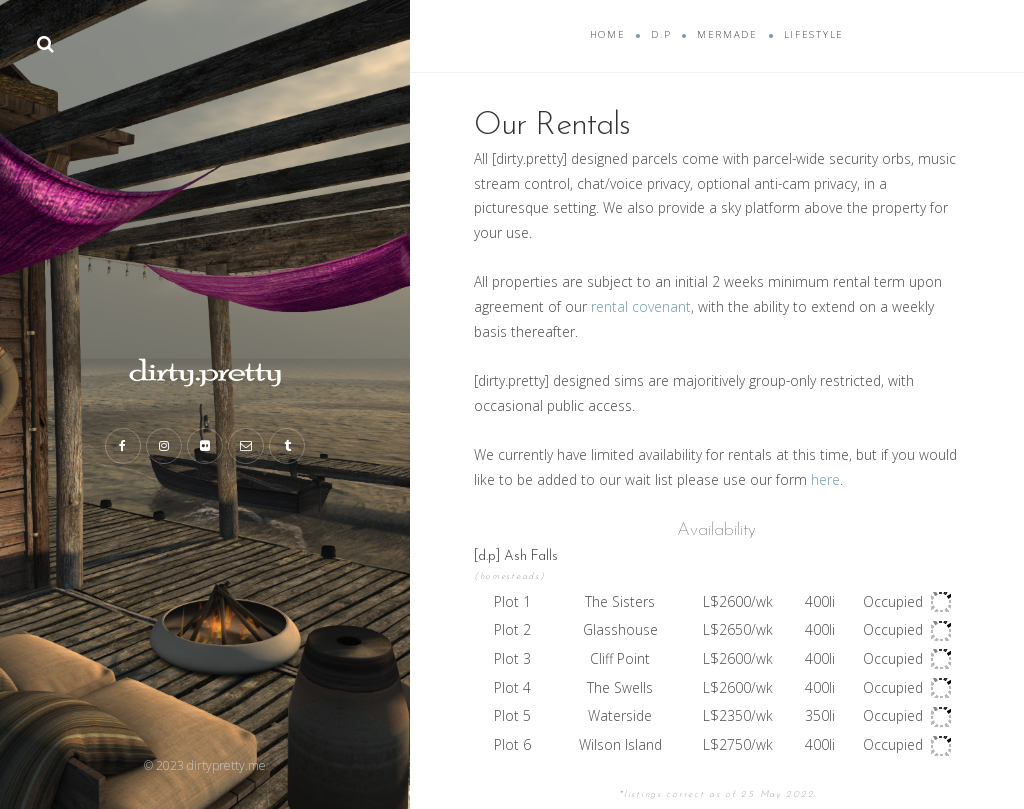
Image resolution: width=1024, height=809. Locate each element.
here (825, 479)
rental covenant (641, 306)
